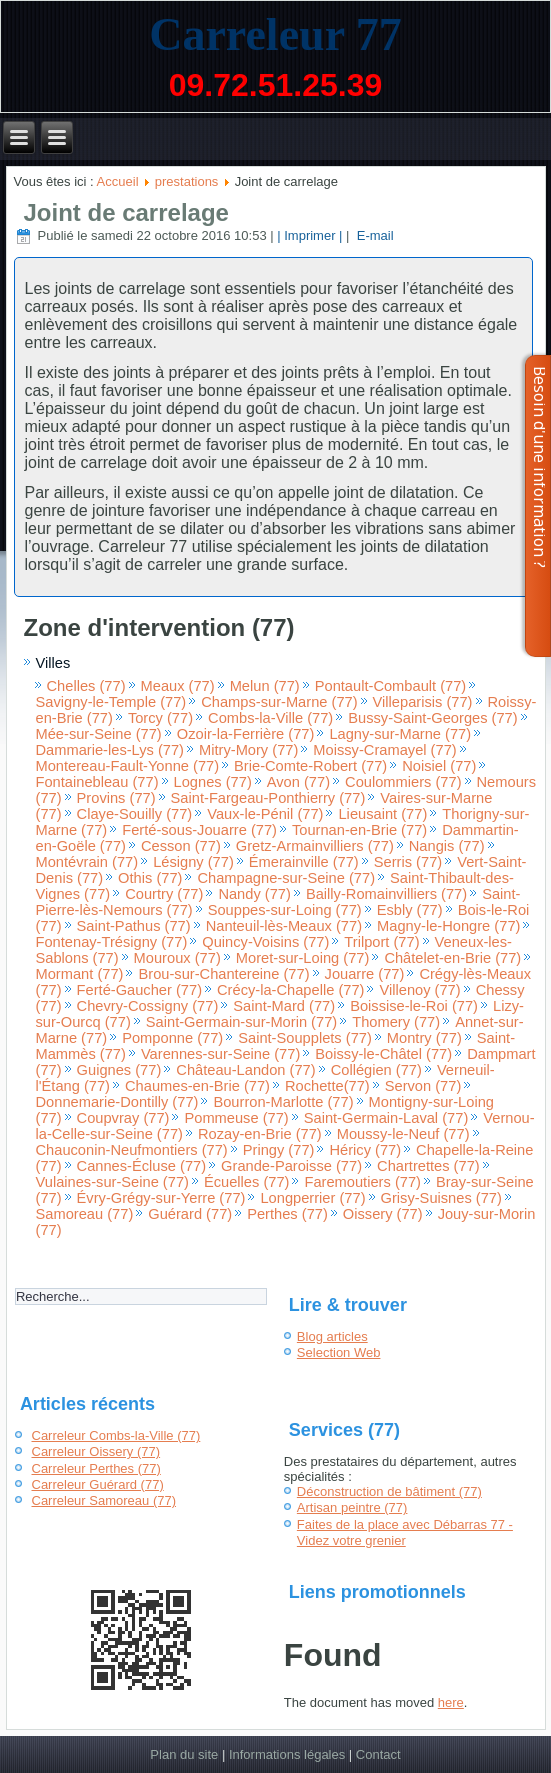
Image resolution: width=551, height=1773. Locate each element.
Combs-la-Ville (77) (270, 718)
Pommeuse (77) (236, 1118)
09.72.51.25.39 (276, 85)
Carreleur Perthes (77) (96, 1468)
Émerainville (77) (304, 862)
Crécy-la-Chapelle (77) (290, 990)
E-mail (373, 235)
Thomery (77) (396, 1022)
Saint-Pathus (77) (134, 926)
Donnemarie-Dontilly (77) (117, 1102)
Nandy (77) (254, 894)
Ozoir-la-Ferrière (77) (246, 734)
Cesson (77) (181, 846)
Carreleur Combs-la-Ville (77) (116, 1435)
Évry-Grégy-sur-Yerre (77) (161, 1198)
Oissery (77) (383, 1214)
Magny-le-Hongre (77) (448, 926)
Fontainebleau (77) (97, 782)
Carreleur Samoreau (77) (104, 1500)
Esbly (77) (410, 910)
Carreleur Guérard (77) (98, 1484)
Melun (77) (265, 686)
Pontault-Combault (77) (391, 686)
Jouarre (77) (365, 974)
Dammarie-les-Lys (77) (110, 750)
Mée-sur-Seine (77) (99, 734)
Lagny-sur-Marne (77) (400, 734)
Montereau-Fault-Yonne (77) (128, 766)
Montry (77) (424, 1038)
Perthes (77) (287, 1214)
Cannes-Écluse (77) (142, 1166)
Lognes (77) (213, 782)
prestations (187, 181)
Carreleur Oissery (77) (96, 1451)
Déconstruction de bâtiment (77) (389, 1491)
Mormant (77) (80, 974)
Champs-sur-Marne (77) (279, 702)
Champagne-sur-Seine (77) (286, 878)
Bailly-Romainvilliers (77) (386, 894)
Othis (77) (150, 878)
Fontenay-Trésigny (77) (112, 942)
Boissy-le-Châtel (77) (383, 1054)
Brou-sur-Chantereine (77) (223, 974)
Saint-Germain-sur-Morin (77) (241, 1022)
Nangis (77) (447, 846)
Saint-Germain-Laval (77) (386, 1118)
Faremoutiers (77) (362, 1182)
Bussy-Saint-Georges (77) (432, 718)
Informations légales (287, 1754)
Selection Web (339, 1352)
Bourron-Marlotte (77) (283, 1102)
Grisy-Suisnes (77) (441, 1198)
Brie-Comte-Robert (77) (310, 766)
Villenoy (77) (419, 990)
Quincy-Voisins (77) (265, 942)
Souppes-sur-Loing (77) (285, 910)
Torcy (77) (160, 718)
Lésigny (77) (193, 862)
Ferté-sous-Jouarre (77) (199, 830)
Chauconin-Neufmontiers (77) (132, 1150)
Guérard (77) (190, 1214)
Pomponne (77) (172, 1038)
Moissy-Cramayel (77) (384, 750)
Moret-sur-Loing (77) (303, 958)
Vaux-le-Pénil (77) (265, 814)
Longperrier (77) (312, 1198)
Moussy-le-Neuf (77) (403, 1134)
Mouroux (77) (177, 958)
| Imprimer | (309, 235)
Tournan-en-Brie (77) (359, 830)
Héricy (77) (365, 1150)
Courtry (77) (164, 894)
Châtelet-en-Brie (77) (452, 958)
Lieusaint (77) (382, 814)
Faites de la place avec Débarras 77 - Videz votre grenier (405, 1532)
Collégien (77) (376, 1070)
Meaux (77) (178, 686)
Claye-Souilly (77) (135, 814)
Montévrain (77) (87, 862)
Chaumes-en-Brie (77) (197, 1086)
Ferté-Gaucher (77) (139, 990)
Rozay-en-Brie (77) (260, 1134)
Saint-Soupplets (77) (305, 1038)
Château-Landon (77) (245, 1070)
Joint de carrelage (126, 212)
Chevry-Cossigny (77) (148, 1006)
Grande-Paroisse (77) (291, 1166)
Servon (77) (423, 1086)
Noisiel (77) (439, 766)
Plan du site (184, 1754)
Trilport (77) (381, 942)
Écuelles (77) (247, 1182)
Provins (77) (116, 798)
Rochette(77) (327, 1086)
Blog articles (332, 1336)
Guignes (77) (119, 1070)
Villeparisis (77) (423, 702)
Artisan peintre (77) (352, 1507)
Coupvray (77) (123, 1118)
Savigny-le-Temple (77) (111, 702)
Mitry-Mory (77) (248, 750)
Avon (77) (298, 782)
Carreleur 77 (275, 34)
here (451, 1702)
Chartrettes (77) (428, 1166)
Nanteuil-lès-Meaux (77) (284, 926)
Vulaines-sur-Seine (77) (112, 1182)
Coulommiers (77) (403, 782)
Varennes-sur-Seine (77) (220, 1054)
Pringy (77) (279, 1150)
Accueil (118, 181)
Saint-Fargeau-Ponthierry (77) (268, 798)
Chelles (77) (86, 686)
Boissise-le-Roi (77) (414, 1006)
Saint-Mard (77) (284, 1006)
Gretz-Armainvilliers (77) (315, 846)
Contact (378, 1754)
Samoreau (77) (85, 1214)
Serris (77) (408, 862)
